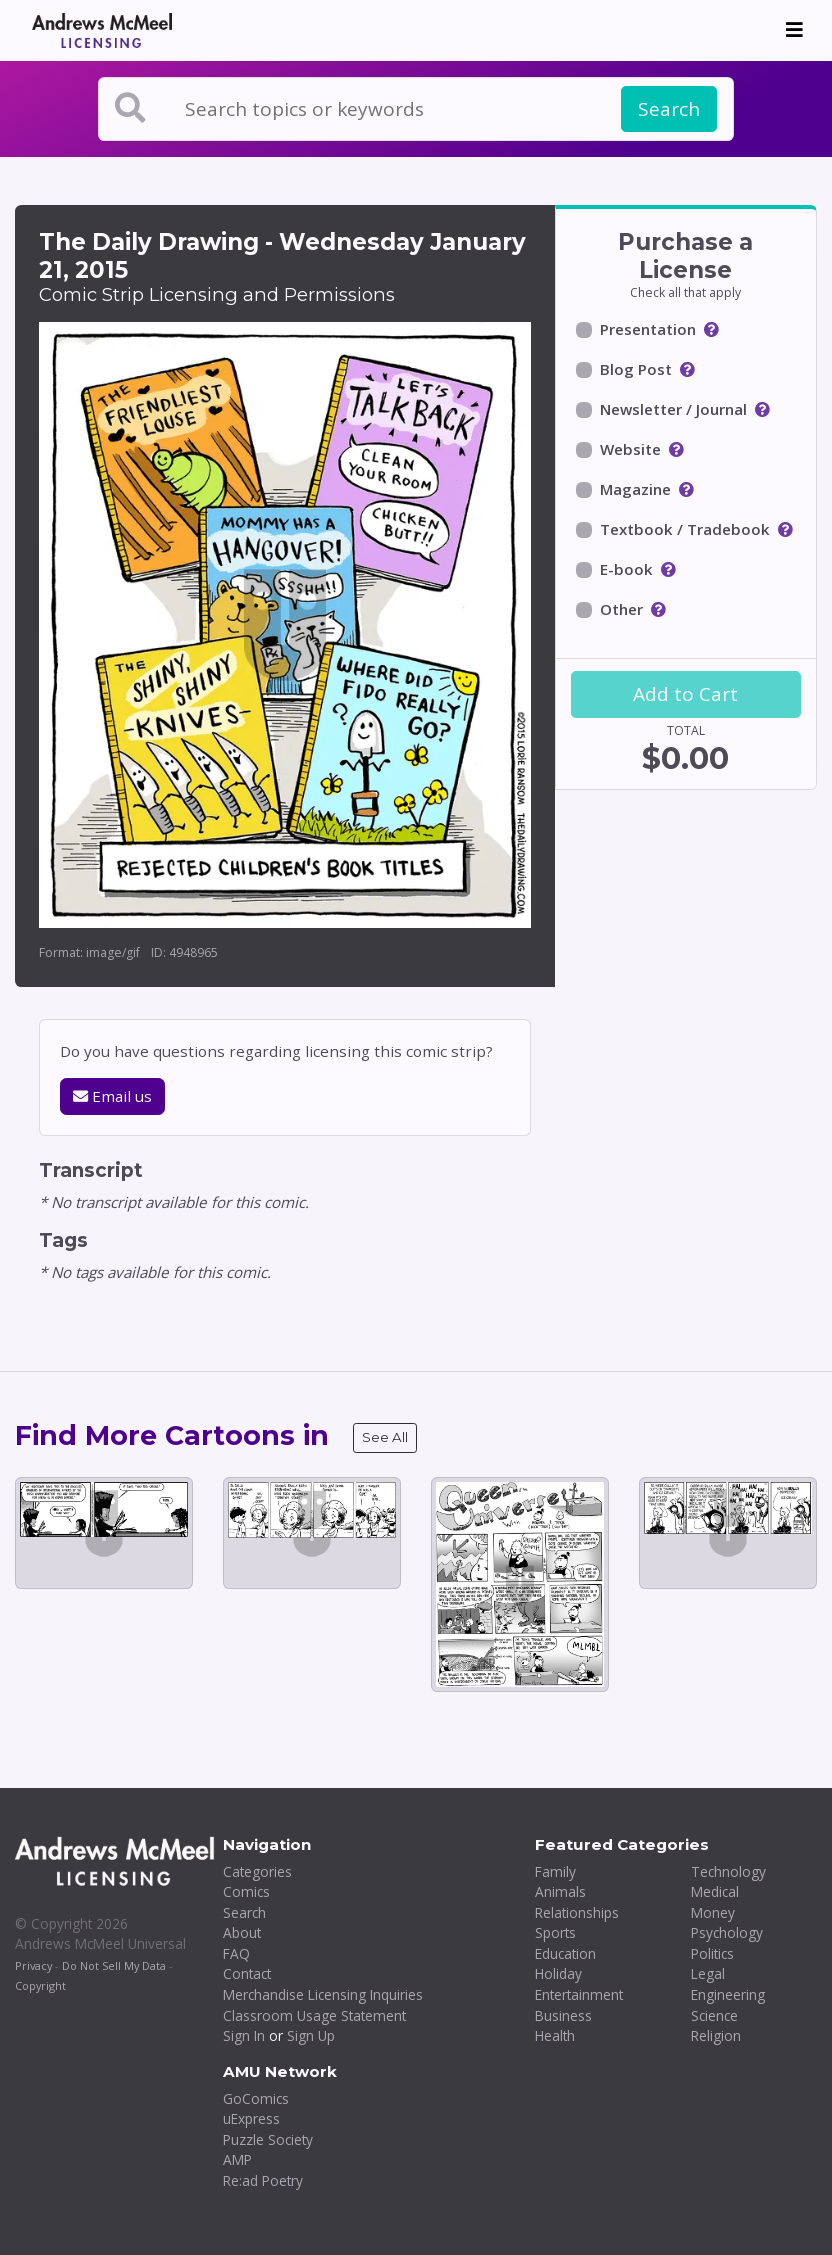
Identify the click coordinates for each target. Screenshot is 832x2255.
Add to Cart (685, 694)
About (242, 1932)
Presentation (648, 329)
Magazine (635, 489)
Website (630, 449)
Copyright (40, 1985)
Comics (246, 1891)
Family (555, 1871)
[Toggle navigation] (794, 30)
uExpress (251, 2118)
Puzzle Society (268, 2139)
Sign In (244, 2035)
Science (714, 2015)
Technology (728, 1871)
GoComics (256, 2098)
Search (669, 109)
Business (563, 2015)
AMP (237, 2159)
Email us (112, 1096)
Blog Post (636, 369)
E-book (626, 569)
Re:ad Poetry (263, 2180)
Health (555, 2035)
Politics (712, 1953)
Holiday (558, 1973)
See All (385, 1437)
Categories (257, 1871)
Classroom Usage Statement (314, 2015)
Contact (247, 1973)
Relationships (577, 1912)
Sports (555, 1932)
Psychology (727, 1932)
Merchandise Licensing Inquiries (323, 1994)
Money (713, 1912)
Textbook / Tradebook (685, 529)
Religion (716, 2035)
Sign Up (311, 2035)
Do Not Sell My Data (114, 1965)
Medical (715, 1891)
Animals (560, 1891)
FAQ (236, 1953)
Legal (708, 1973)
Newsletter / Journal (673, 409)
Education (565, 1953)
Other (621, 609)
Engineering (728, 1994)
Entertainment (579, 1994)
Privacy (33, 1965)
